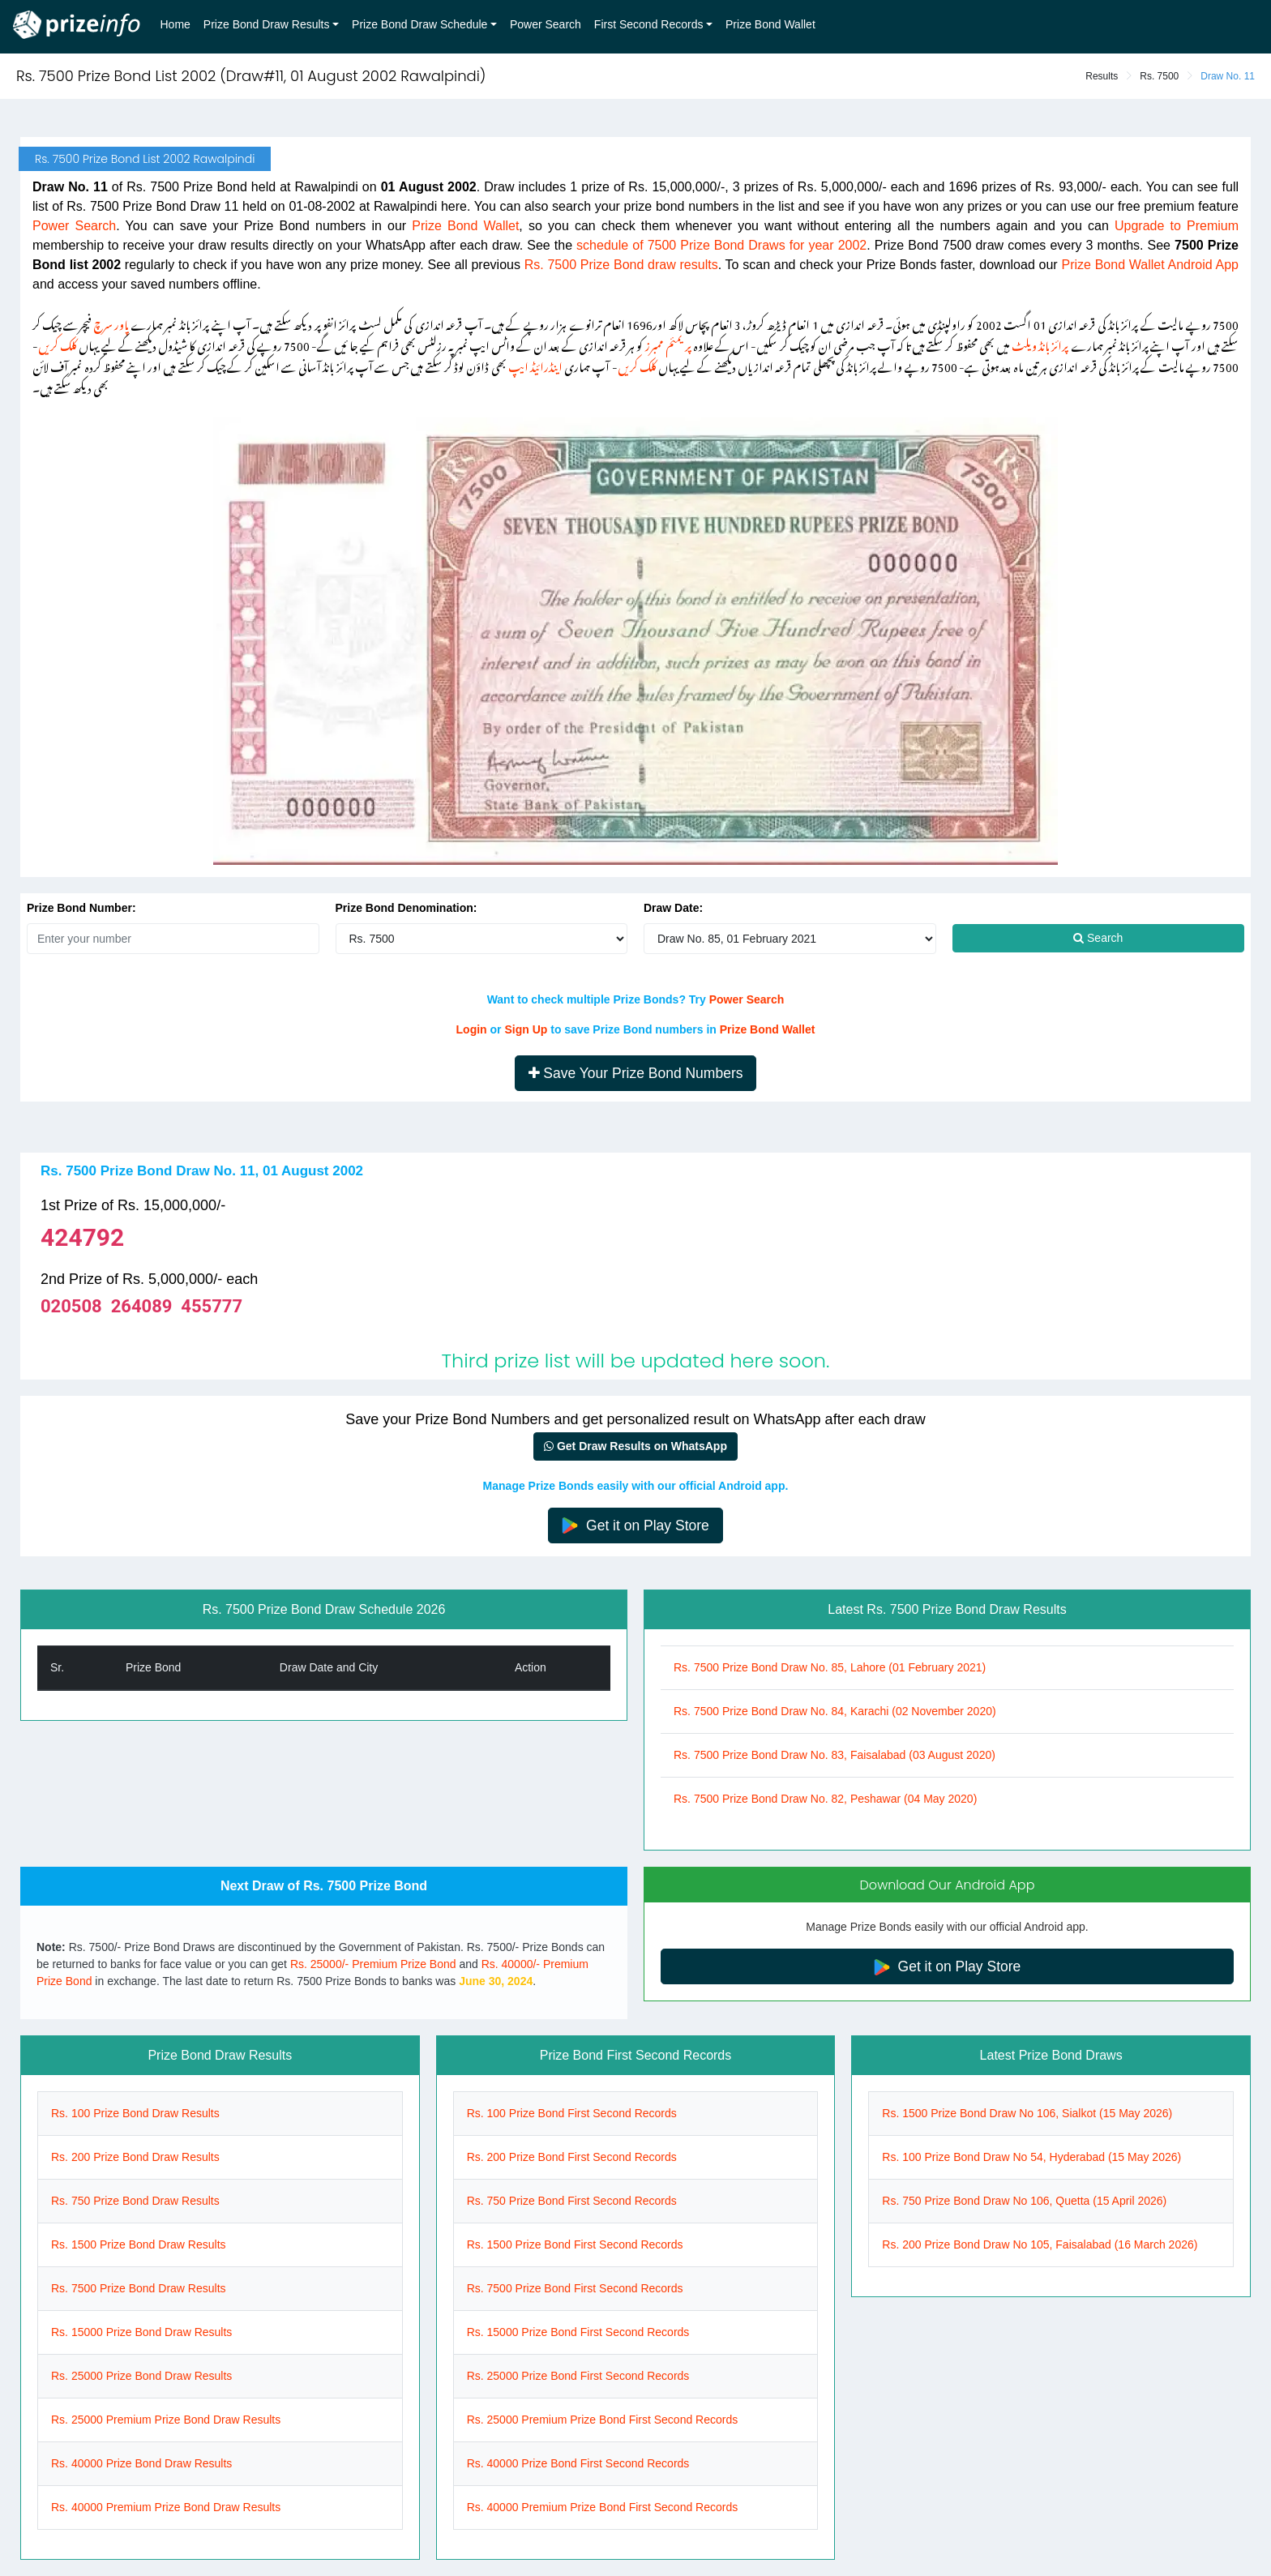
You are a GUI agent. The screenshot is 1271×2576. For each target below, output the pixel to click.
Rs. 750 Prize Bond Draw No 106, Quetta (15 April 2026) (1024, 2200)
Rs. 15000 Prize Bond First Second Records (578, 2332)
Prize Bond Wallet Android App (1150, 265)
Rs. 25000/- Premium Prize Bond (373, 1964)
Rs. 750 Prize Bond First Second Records (572, 2200)
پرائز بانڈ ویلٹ (1040, 343)
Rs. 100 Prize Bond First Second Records (572, 2113)
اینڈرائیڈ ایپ (535, 364)
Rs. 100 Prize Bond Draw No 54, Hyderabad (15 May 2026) (1031, 2156)
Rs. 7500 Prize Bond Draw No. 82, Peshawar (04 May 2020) (825, 1798)
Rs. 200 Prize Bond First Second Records (572, 2156)
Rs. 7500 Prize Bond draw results (621, 265)
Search (1098, 937)
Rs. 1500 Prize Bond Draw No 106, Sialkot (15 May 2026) (1027, 2113)
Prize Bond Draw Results (266, 24)
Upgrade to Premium (1177, 226)
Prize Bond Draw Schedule (419, 24)
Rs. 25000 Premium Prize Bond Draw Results (165, 2419)
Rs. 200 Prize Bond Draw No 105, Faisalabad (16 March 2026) (1039, 2244)
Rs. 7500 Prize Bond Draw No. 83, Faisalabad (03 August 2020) (834, 1754)
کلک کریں (57, 343)
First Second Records (649, 24)
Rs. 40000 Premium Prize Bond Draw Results (165, 2507)
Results (1101, 76)
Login (471, 1029)
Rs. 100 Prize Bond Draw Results (135, 2113)
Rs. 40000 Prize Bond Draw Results (141, 2463)
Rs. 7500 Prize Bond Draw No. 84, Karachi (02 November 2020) (835, 1711)
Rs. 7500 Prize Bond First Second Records (575, 2288)
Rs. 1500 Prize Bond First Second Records (575, 2244)
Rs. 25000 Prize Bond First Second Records (578, 2375)
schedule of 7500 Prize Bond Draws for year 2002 (721, 245)
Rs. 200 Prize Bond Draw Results (135, 2156)
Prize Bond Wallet (770, 24)
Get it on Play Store (635, 1525)
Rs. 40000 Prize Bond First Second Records (578, 2463)
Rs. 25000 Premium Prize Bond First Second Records (602, 2419)
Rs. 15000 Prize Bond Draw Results (141, 2332)
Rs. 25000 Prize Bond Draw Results (141, 2375)
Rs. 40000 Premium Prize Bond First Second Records (602, 2507)
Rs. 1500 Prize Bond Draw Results (138, 2244)
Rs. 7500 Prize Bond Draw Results (138, 2288)
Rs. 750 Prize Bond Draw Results (135, 2200)
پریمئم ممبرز (668, 343)
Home (175, 24)
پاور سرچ (110, 322)
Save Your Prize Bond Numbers (636, 1073)
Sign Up (525, 1029)
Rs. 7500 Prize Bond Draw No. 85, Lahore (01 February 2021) (830, 1667)
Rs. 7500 (1159, 76)
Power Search (545, 24)
